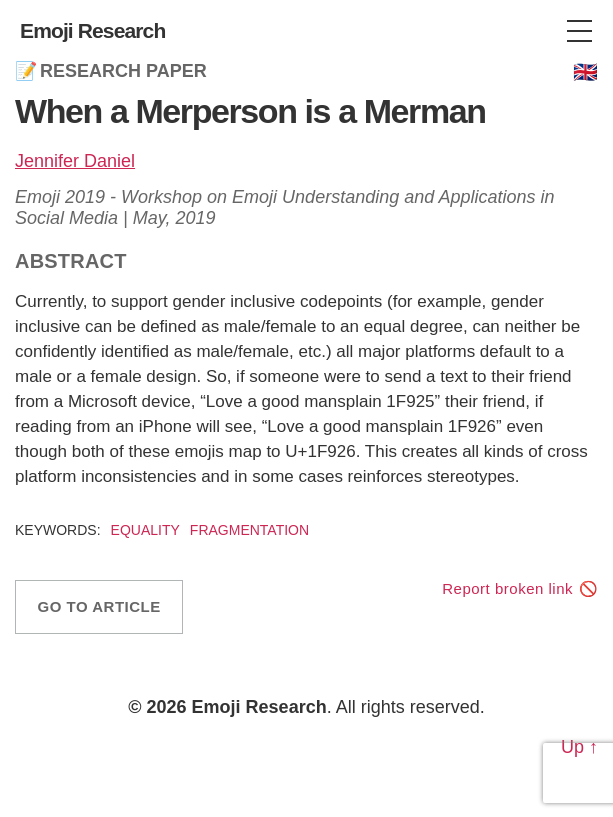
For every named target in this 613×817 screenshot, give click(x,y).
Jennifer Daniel (75, 161)
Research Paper (123, 71)
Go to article (99, 606)
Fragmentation (249, 530)
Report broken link (507, 588)
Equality (145, 530)
